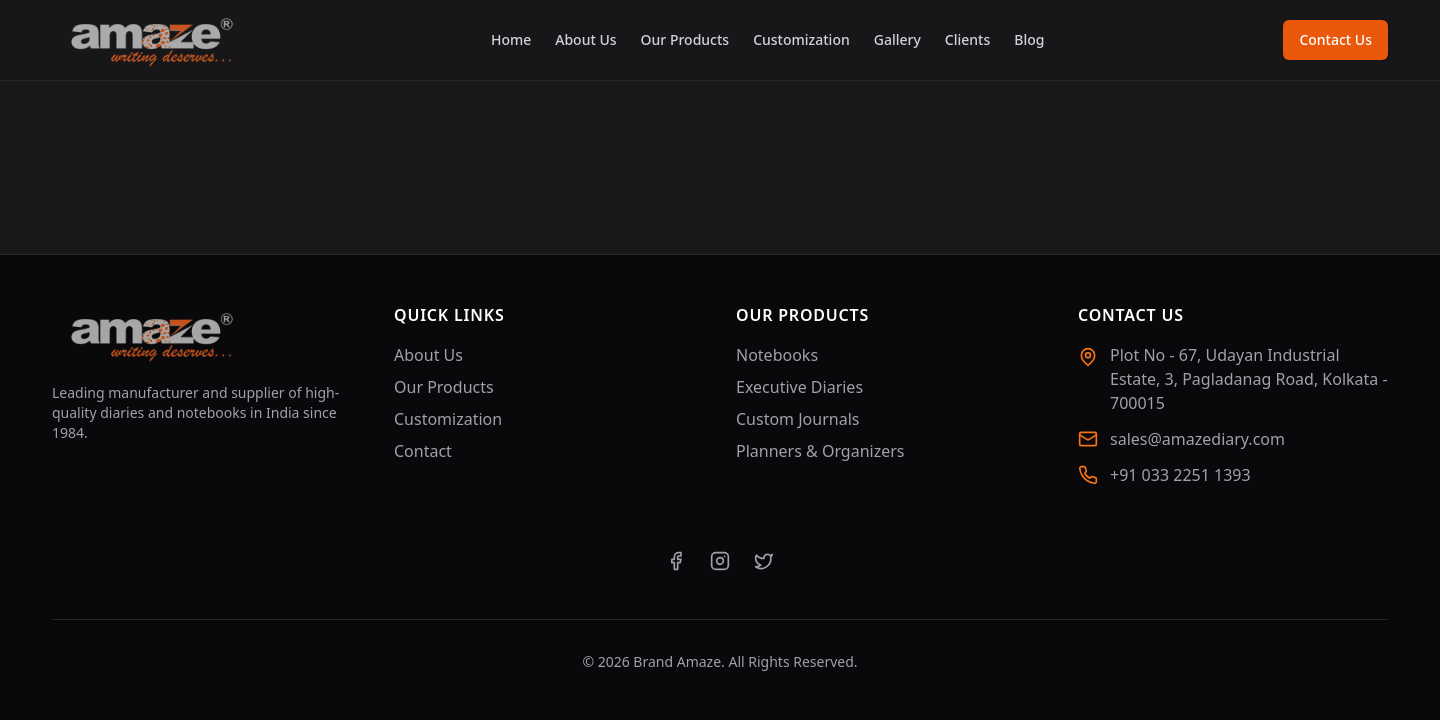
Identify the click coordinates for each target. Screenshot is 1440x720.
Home (511, 39)
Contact (423, 451)
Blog (1029, 39)
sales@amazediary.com (1197, 439)
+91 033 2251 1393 (1180, 475)
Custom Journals (797, 419)
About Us (585, 39)
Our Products (685, 39)
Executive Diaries (799, 387)
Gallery (897, 39)
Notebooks (777, 355)
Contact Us (1335, 39)
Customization (801, 39)
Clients (967, 39)
